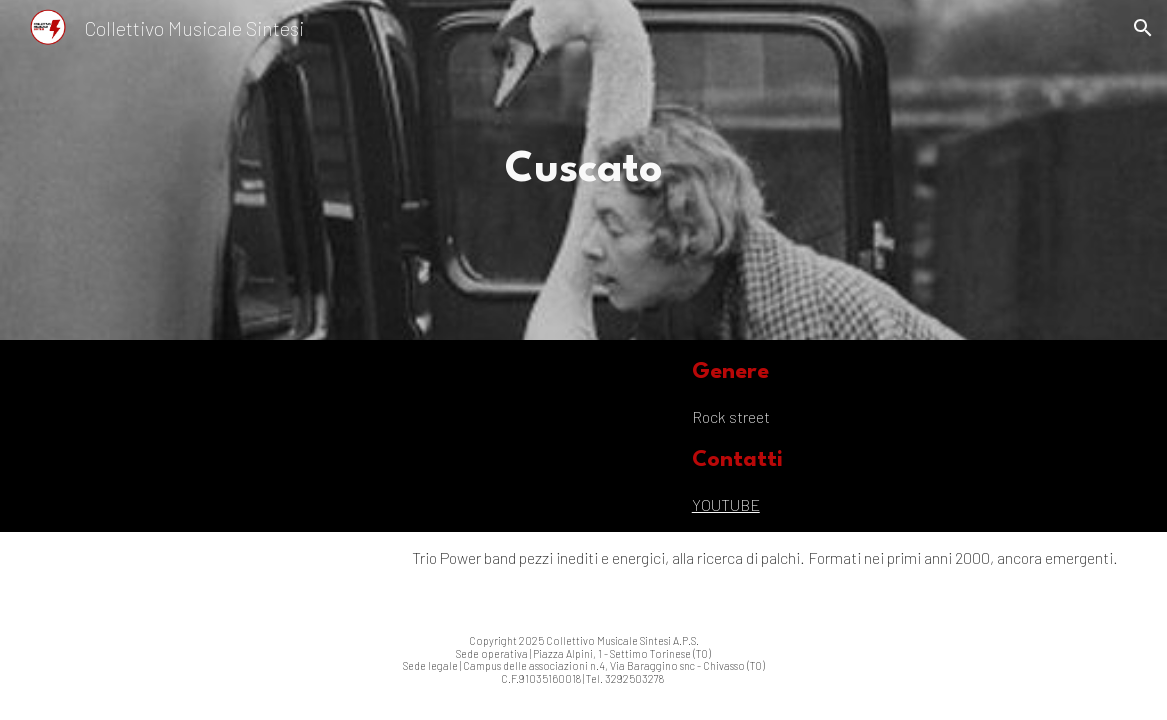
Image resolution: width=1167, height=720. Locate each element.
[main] (583, 170)
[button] (1143, 28)
